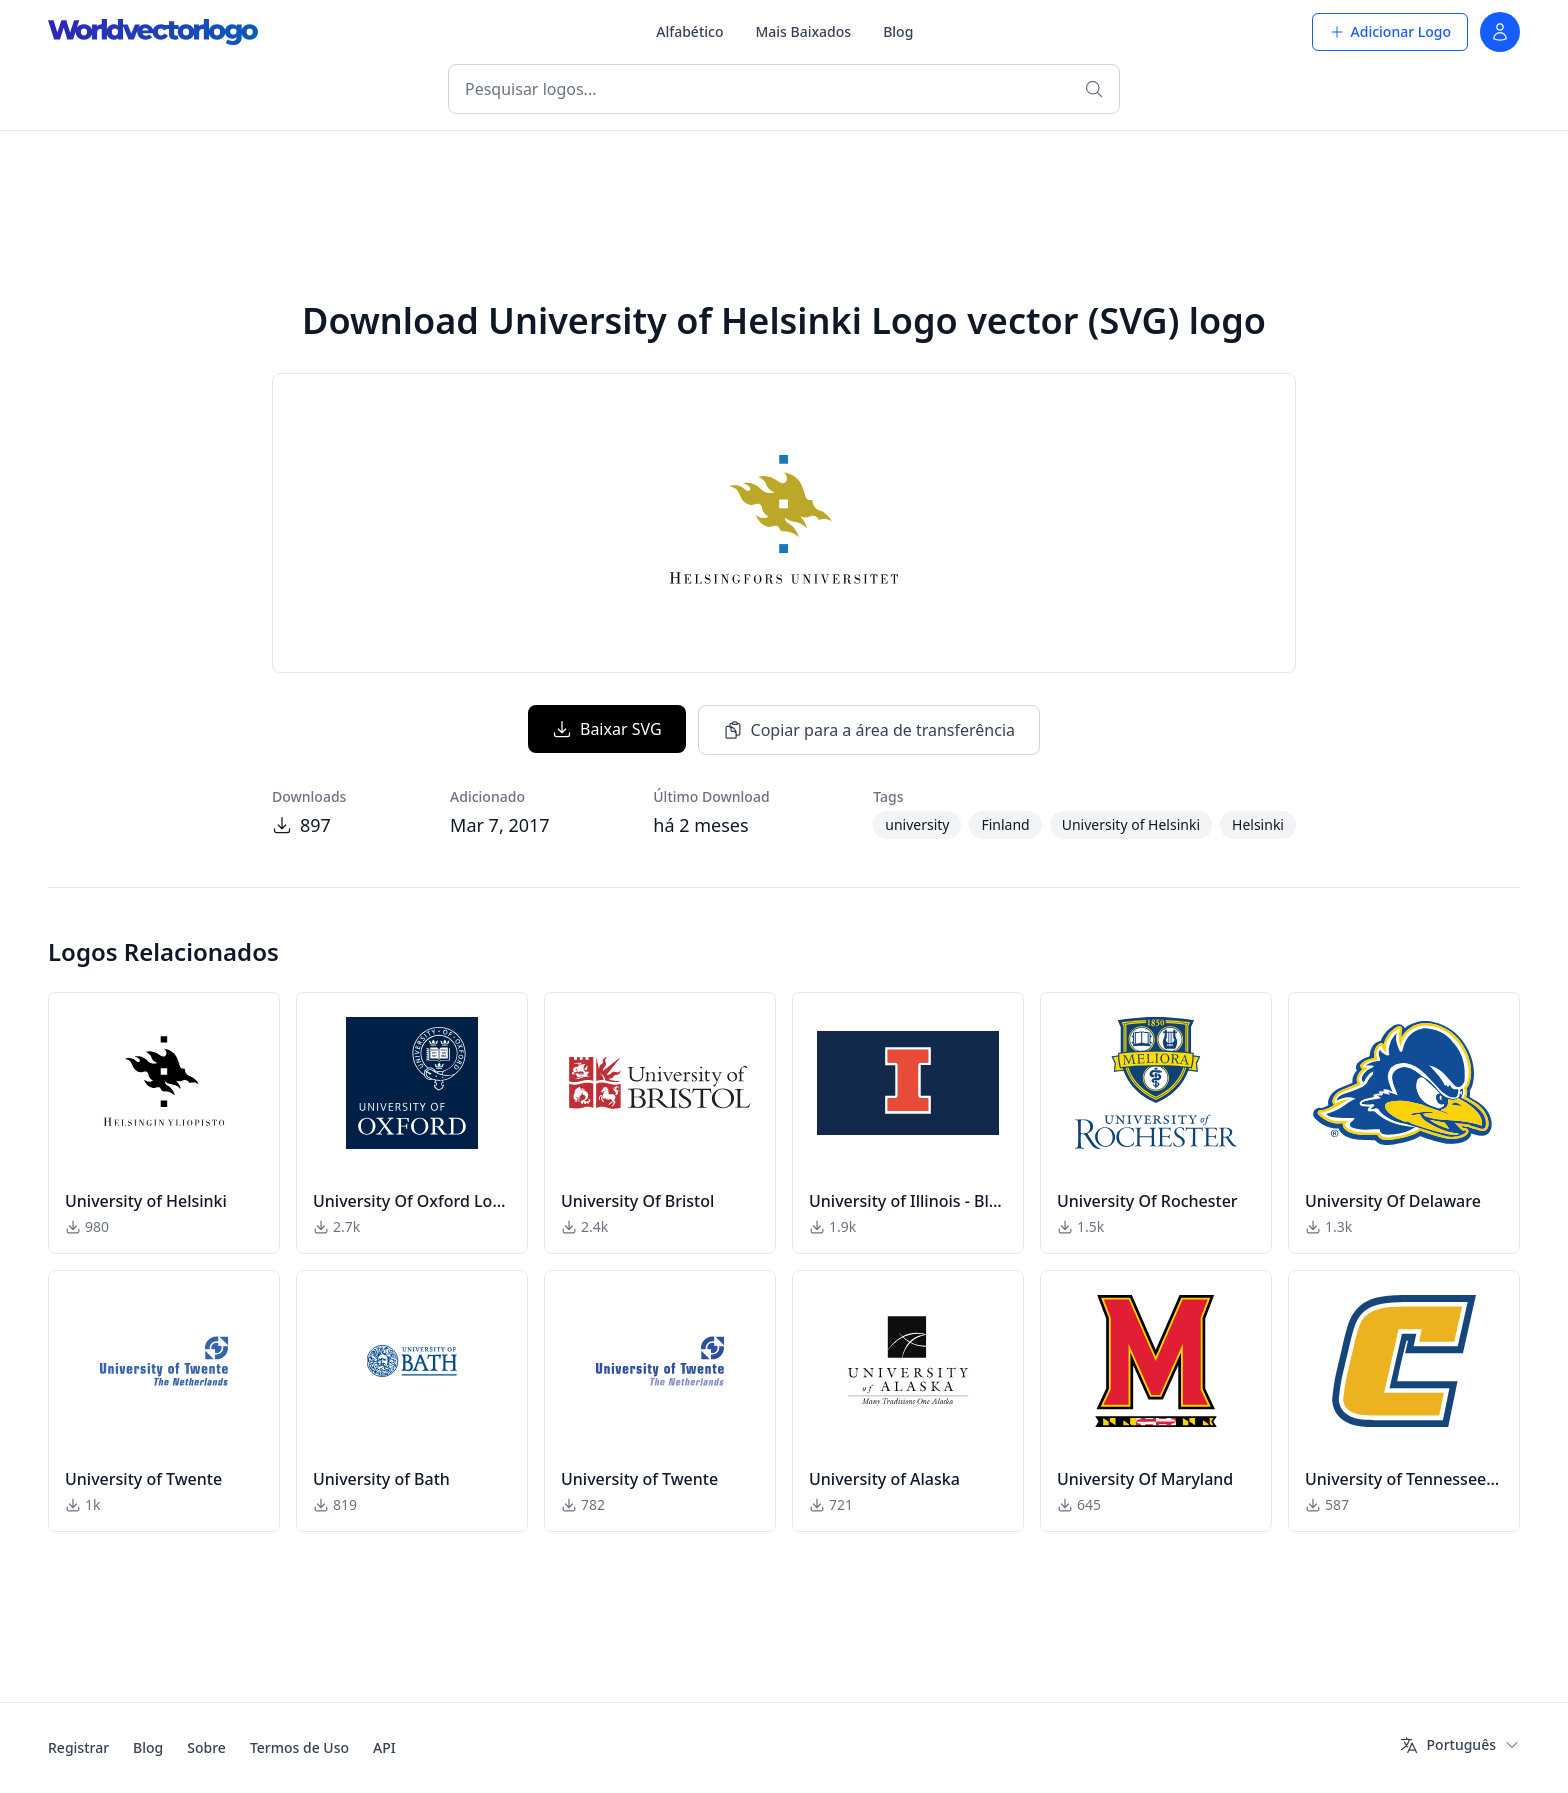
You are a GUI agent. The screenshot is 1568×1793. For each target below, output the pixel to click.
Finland (1005, 824)
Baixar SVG (607, 729)
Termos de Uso (299, 1747)
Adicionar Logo (1390, 31)
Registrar (78, 1747)
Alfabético (689, 31)
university (917, 824)
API (384, 1747)
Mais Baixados (803, 31)
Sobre (206, 1747)
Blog (898, 31)
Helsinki (1258, 824)
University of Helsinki (1131, 824)
